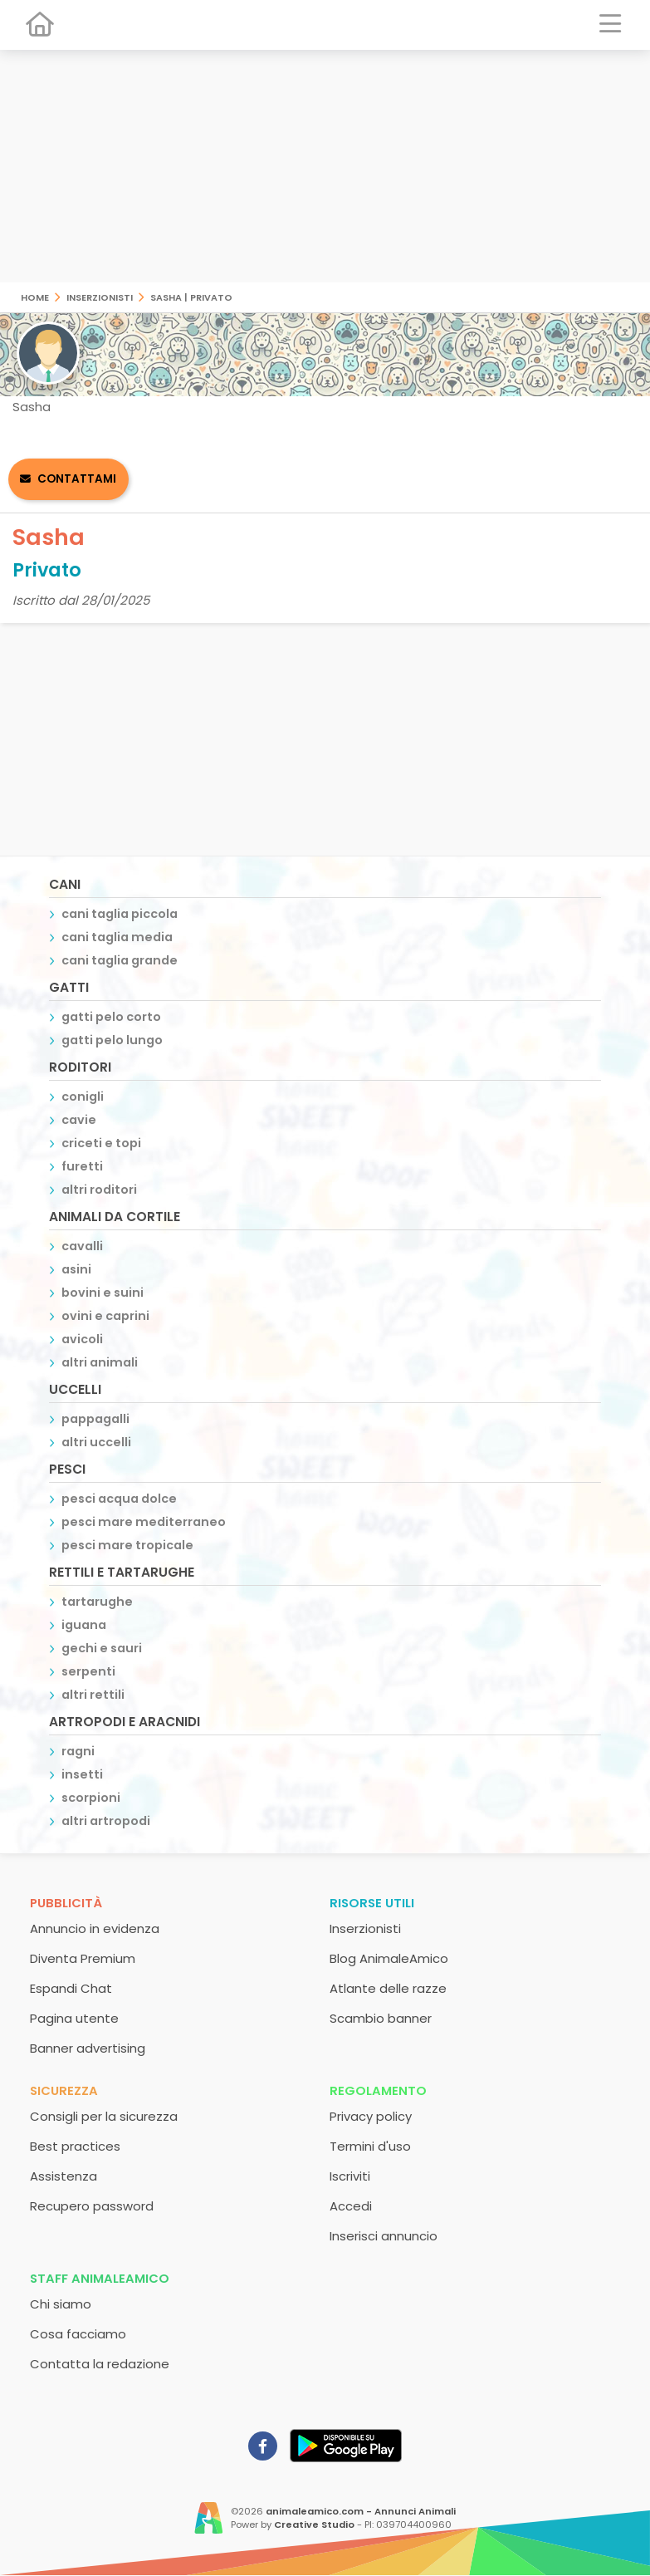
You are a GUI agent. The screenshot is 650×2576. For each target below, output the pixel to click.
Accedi (351, 2206)
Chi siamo (60, 2304)
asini (76, 1269)
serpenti (88, 1671)
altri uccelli (96, 1442)
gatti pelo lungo (112, 1040)
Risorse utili (372, 1902)
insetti (82, 1774)
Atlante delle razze (388, 1988)
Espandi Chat (71, 1988)
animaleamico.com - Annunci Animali (361, 2511)
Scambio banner (381, 2018)
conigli (82, 1096)
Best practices (75, 2146)
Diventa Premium (82, 1958)
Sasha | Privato (191, 296)
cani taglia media (117, 937)
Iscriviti (350, 2176)
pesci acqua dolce (119, 1498)
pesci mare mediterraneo (143, 1522)
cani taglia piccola (119, 913)
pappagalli (95, 1419)
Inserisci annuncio (383, 2236)
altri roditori (99, 1189)
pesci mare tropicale (127, 1545)
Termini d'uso (370, 2146)
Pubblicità (66, 1902)
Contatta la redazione (99, 2363)
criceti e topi (101, 1143)
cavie (78, 1119)
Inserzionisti (99, 296)
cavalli (82, 1246)
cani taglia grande (119, 960)
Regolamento (378, 2090)
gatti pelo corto (111, 1016)
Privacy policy (371, 2116)
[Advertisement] (325, 166)
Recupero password (92, 2206)
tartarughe (97, 1601)
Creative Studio (314, 2524)
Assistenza (63, 2176)
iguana (83, 1625)
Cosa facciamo (78, 2334)
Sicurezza (64, 2090)
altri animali (99, 1362)
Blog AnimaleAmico (389, 1958)
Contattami (76, 479)
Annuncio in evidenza (94, 1928)
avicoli (82, 1339)
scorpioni (90, 1797)
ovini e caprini (105, 1316)
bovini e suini (102, 1292)
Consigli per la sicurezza (104, 2116)
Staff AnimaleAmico (99, 2278)
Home (35, 296)
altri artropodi (105, 1821)
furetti (82, 1166)
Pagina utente (74, 2018)
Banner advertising (87, 2048)
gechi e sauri (101, 1648)
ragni (78, 1751)
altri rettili (93, 1694)
